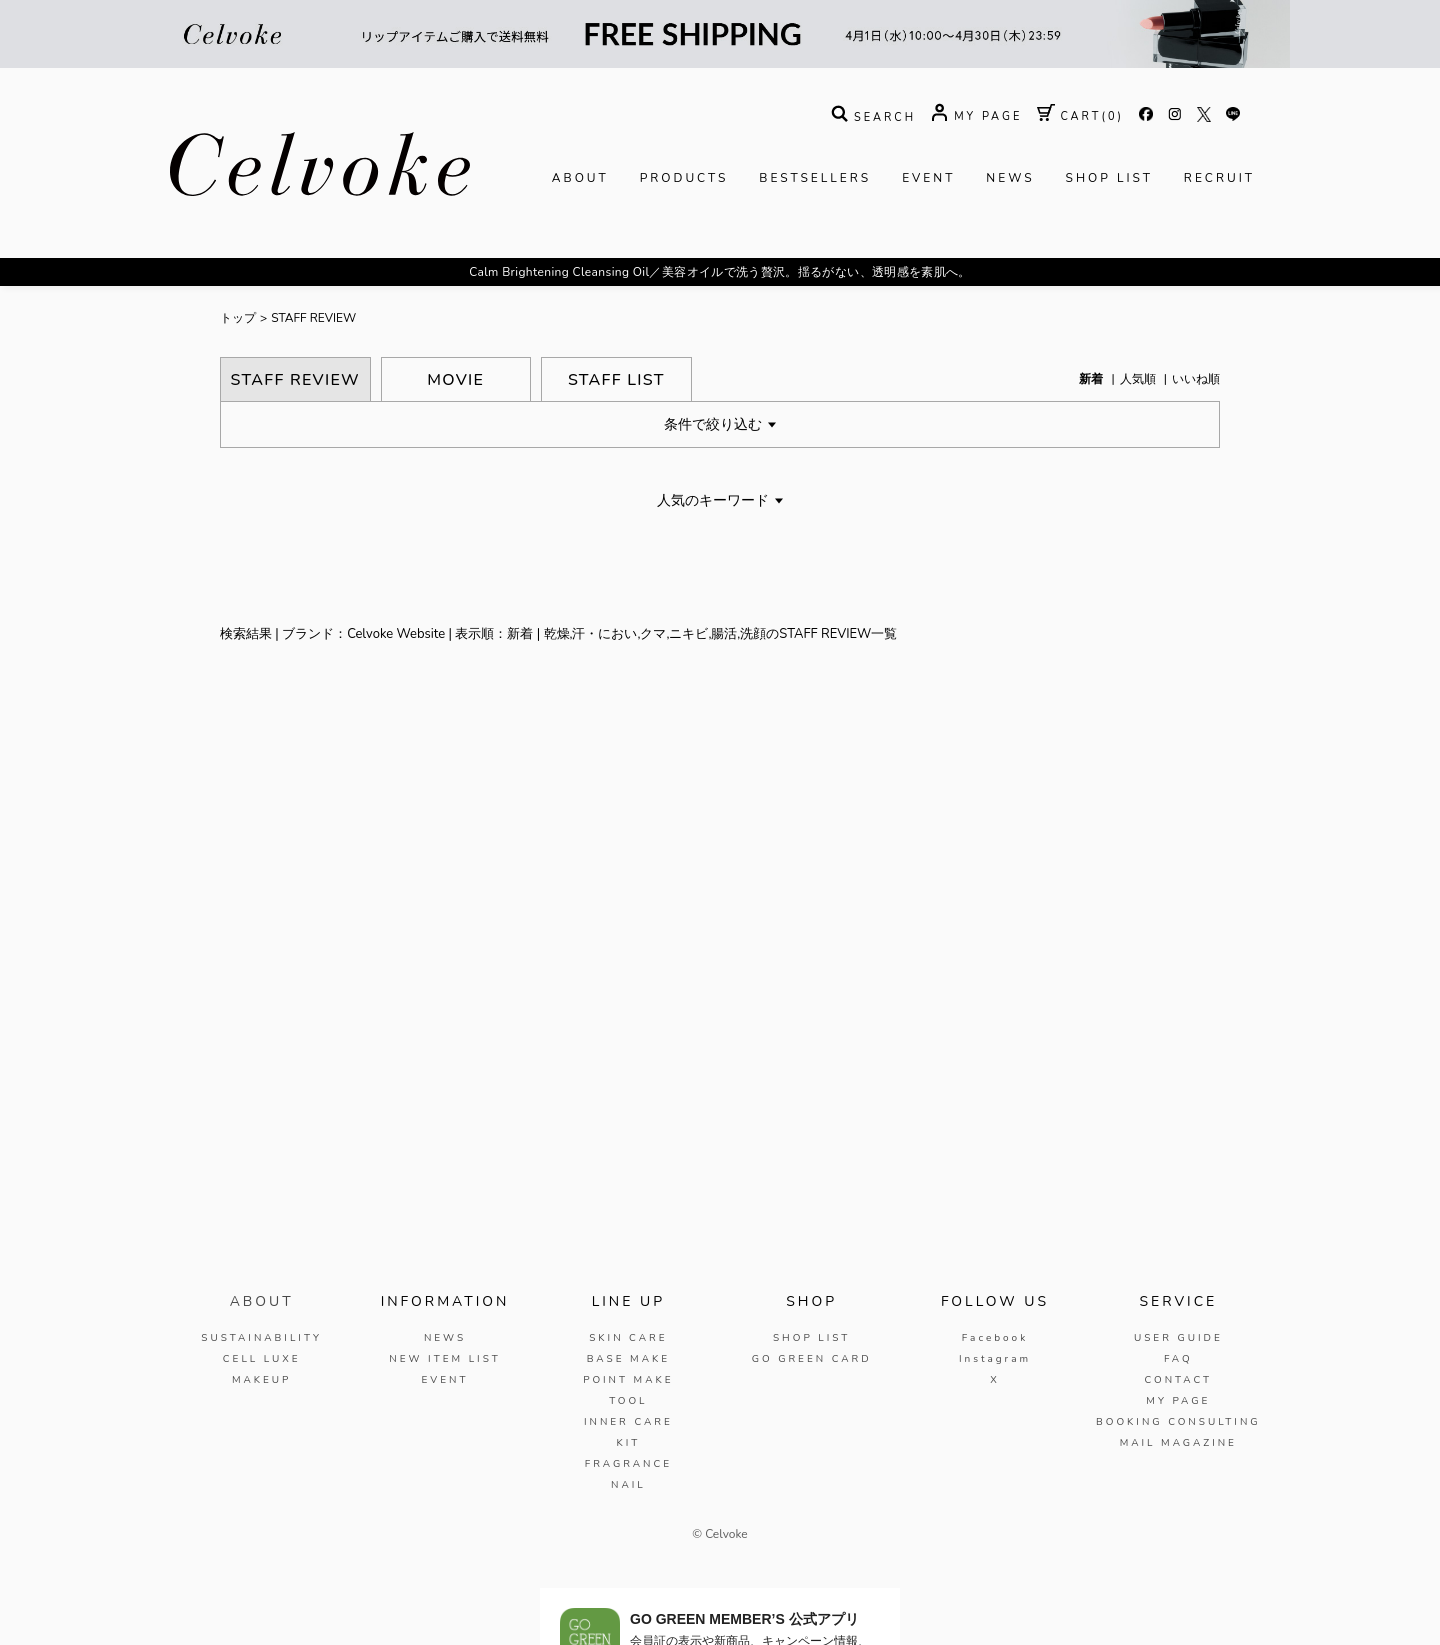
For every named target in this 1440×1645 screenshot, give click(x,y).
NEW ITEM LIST (444, 1359)
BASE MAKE (628, 1359)
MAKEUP (262, 1380)
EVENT (928, 178)
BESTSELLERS (815, 178)
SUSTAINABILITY (261, 1338)
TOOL (628, 1401)
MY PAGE (1178, 1401)
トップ (238, 318)
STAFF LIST (616, 380)
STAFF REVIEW (313, 318)
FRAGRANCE (628, 1464)
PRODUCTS (684, 178)
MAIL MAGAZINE (1178, 1443)
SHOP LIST (1109, 178)
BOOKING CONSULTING (1178, 1422)
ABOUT (580, 178)
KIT (628, 1443)
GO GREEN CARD (812, 1359)
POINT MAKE (628, 1380)
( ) (1080, 116)
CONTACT (1178, 1380)
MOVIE (455, 380)
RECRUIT (1219, 178)
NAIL (628, 1485)
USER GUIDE (1178, 1338)
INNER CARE (628, 1422)
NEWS (1010, 178)
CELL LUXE (262, 1359)
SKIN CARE (628, 1338)
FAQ (1178, 1359)
